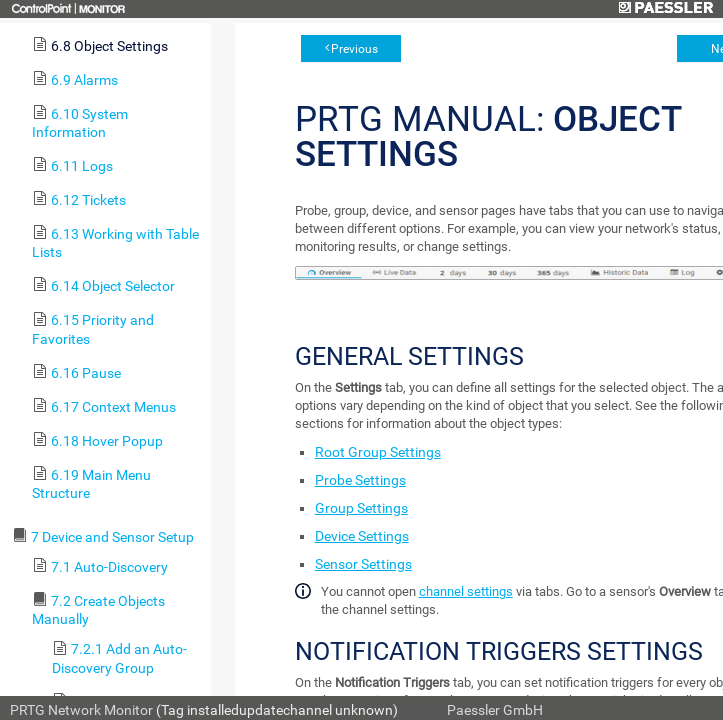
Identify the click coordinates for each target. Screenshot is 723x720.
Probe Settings (360, 480)
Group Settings (361, 508)
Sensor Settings (363, 564)
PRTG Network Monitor (81, 710)
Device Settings (362, 536)
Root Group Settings (378, 452)
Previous (354, 49)
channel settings (466, 591)
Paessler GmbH (495, 710)
